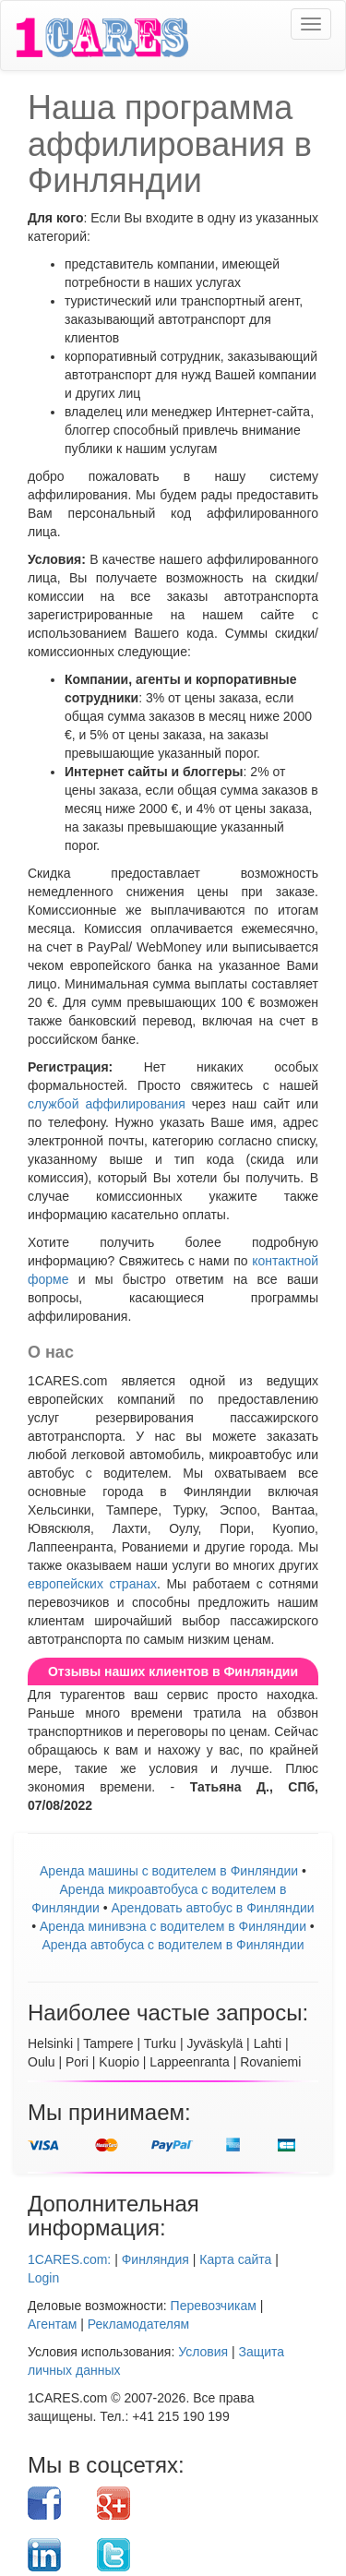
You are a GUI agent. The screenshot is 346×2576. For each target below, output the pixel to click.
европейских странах (92, 1583)
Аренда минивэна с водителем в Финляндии (173, 1926)
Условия (203, 2351)
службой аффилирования (106, 1103)
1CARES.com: (69, 2259)
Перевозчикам (214, 2305)
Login (43, 2277)
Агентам (52, 2324)
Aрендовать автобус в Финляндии (213, 1907)
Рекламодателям (138, 2324)
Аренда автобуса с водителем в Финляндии (173, 1944)
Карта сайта (235, 2259)
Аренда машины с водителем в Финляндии (169, 1870)
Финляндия (155, 2259)
